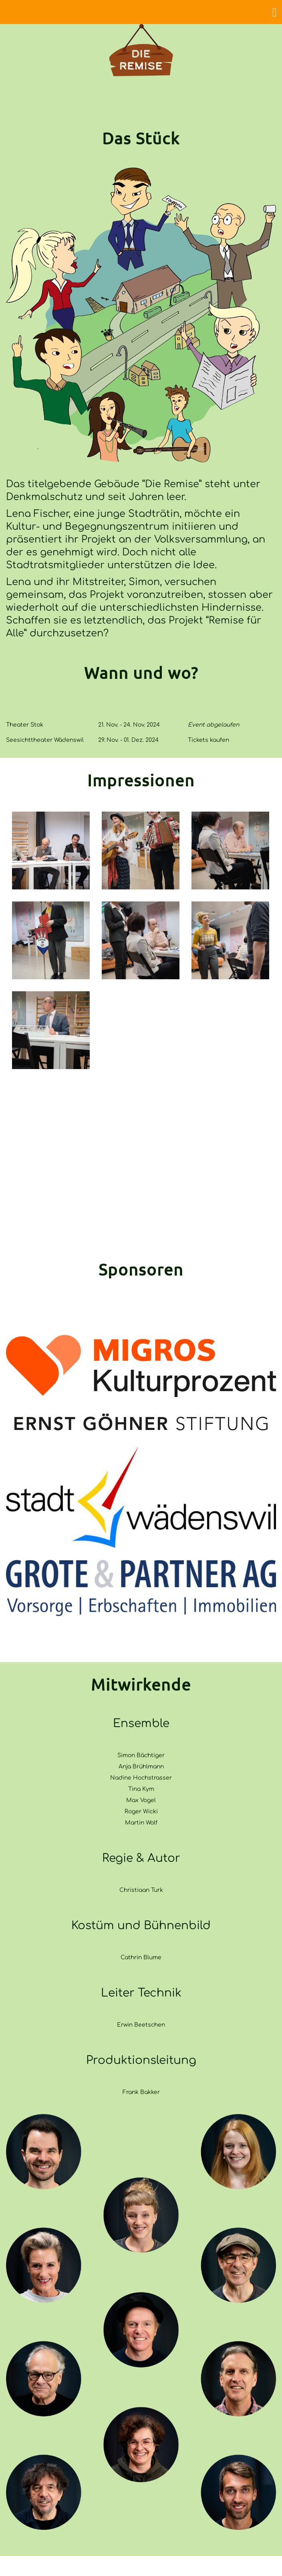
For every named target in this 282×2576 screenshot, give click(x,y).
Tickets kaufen (208, 740)
